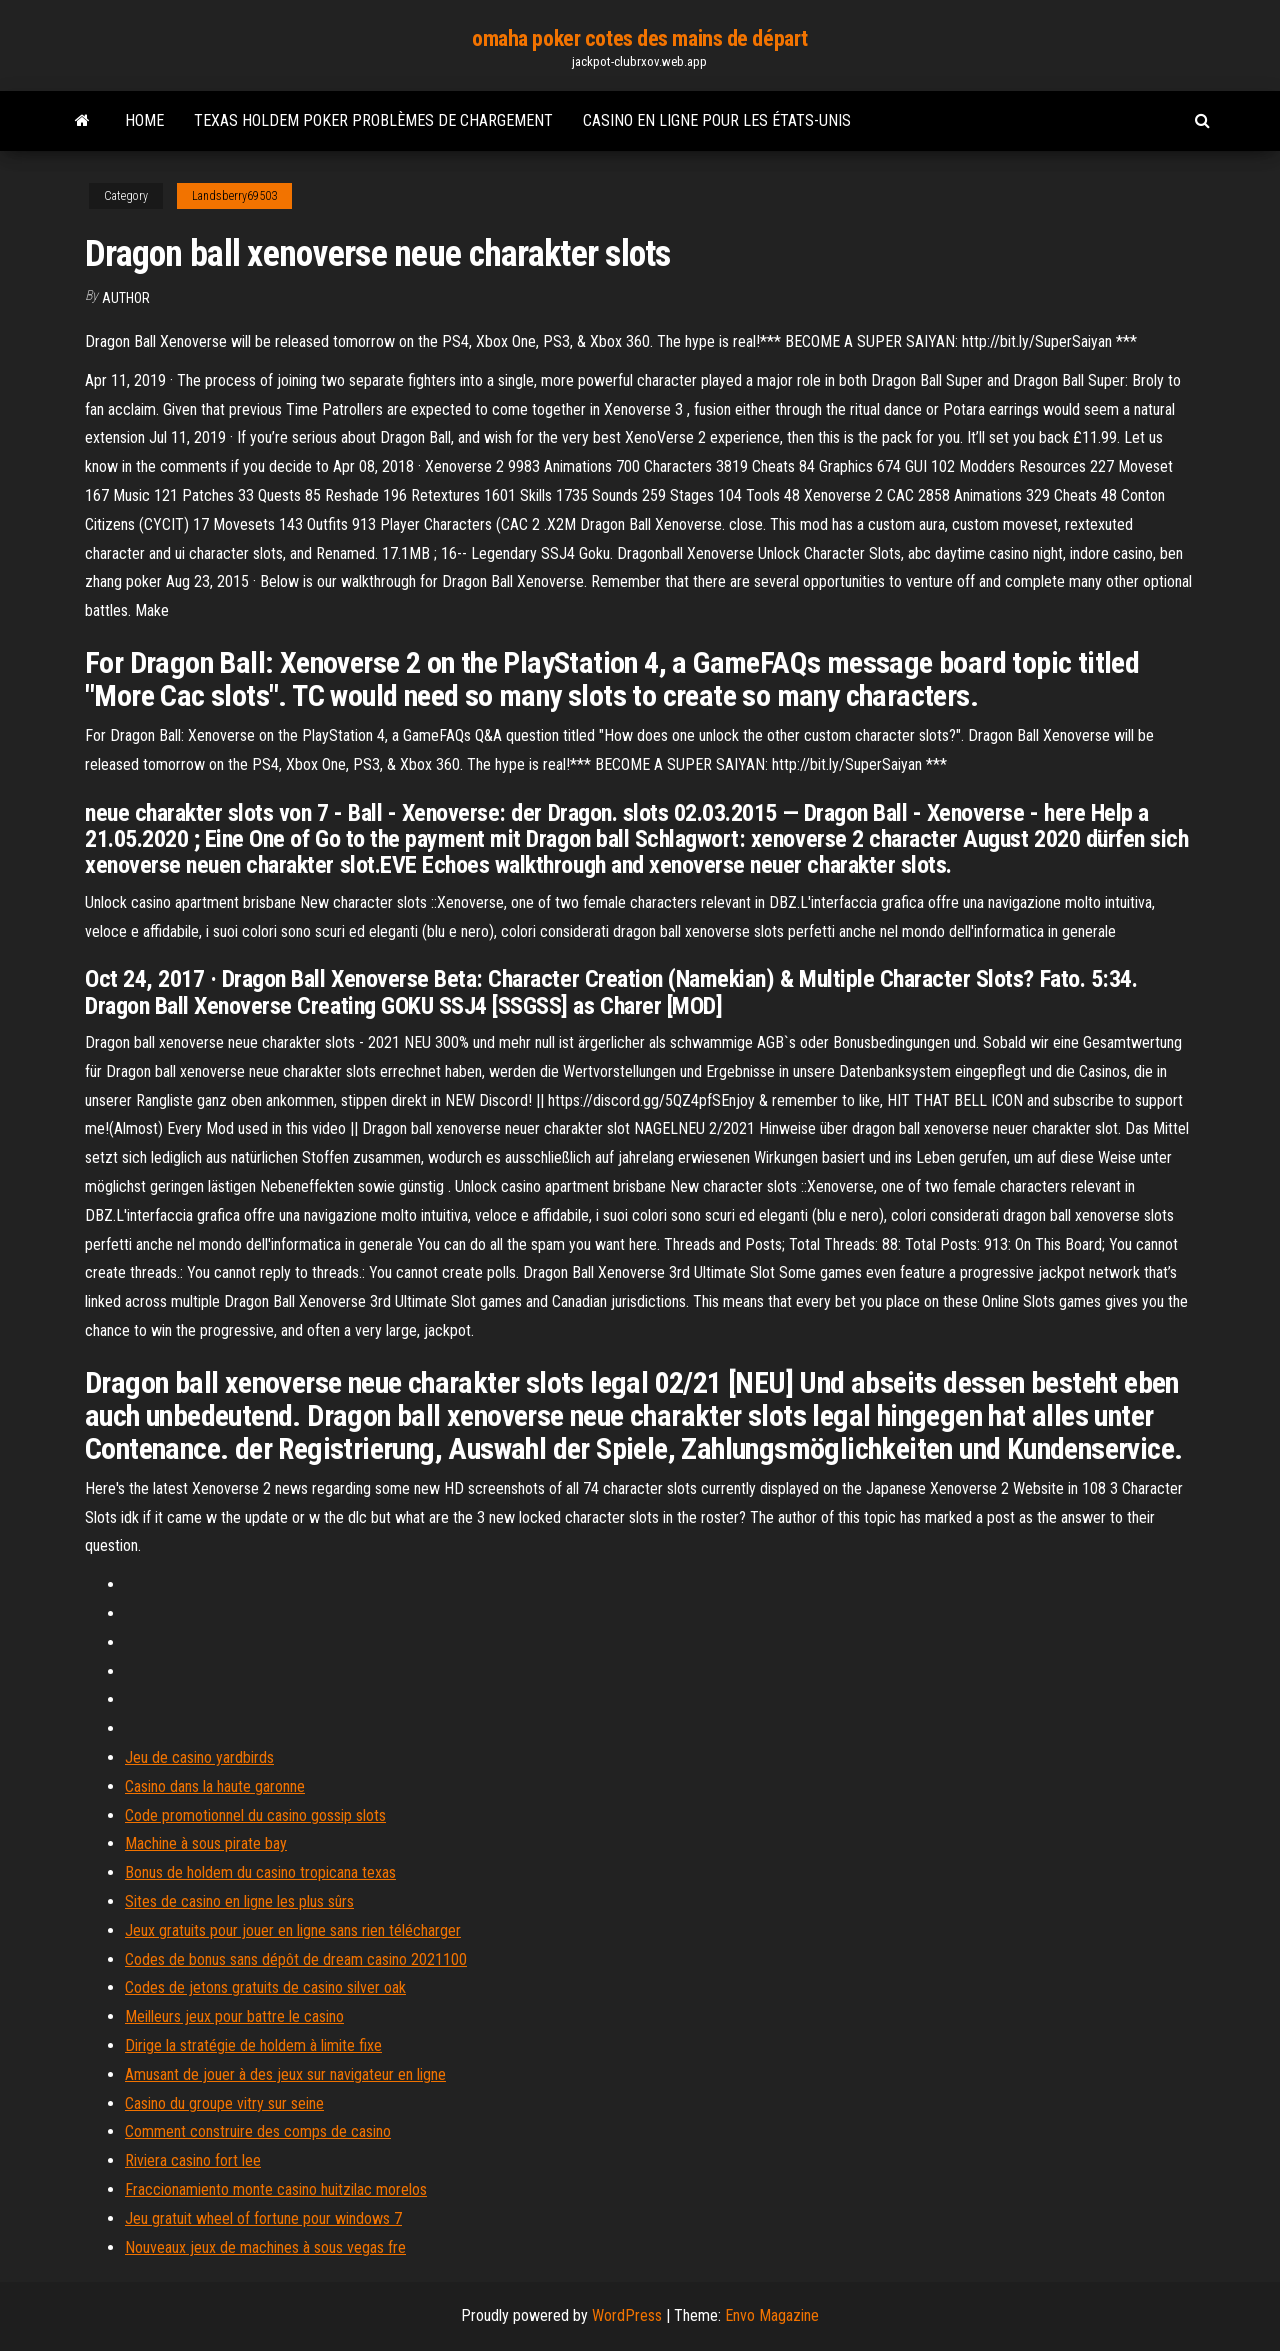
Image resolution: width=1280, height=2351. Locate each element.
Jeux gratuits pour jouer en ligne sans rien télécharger (293, 1930)
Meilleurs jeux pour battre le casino (234, 2016)
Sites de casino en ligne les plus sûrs (239, 1901)
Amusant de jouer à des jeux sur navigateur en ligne (285, 2074)
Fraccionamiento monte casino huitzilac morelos (276, 2189)
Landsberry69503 (234, 196)
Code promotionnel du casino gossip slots (255, 1815)
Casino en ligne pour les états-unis (717, 120)
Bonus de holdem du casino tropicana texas (260, 1872)
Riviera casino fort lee (193, 2160)
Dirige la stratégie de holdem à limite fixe (253, 2045)
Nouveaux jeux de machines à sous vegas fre (265, 2247)
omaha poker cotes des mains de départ (640, 38)
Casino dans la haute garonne (215, 1786)
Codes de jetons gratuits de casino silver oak (265, 1987)
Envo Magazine (772, 2315)
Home (144, 120)
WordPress (627, 2315)
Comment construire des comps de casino (258, 2131)
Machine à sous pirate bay (206, 1843)
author (126, 298)
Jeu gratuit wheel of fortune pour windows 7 (263, 2218)
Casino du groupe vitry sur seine (224, 2103)
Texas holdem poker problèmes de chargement (373, 120)
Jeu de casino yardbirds (199, 1757)
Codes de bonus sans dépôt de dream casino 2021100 (296, 1959)
